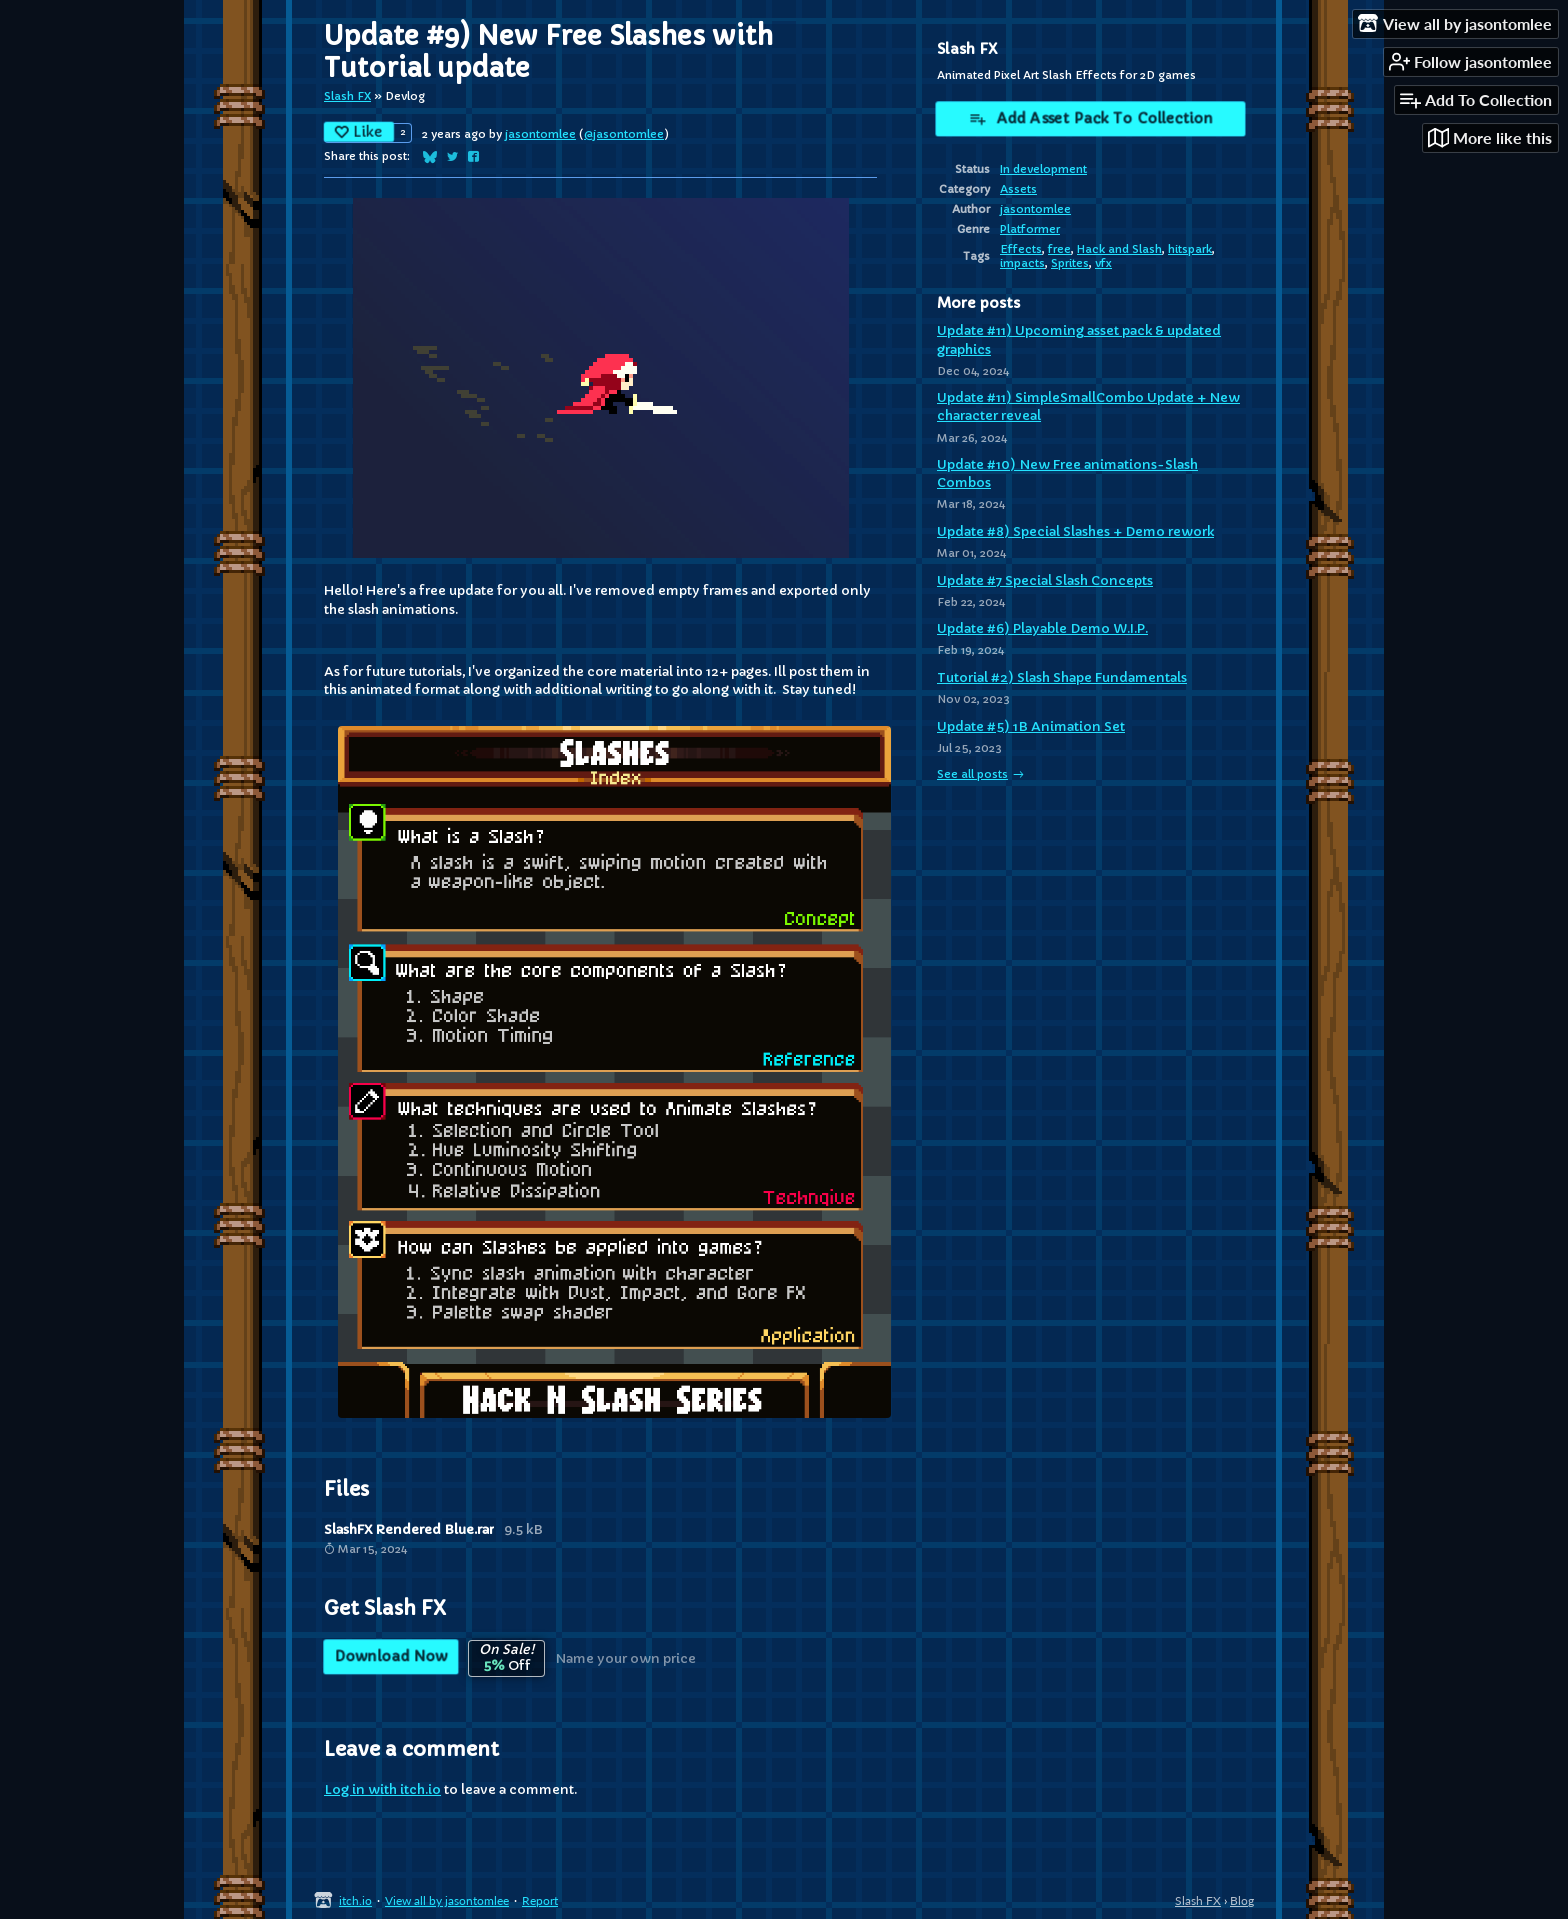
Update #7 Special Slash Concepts (1045, 580)
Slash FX (347, 96)
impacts (1022, 263)
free (1059, 249)
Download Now (391, 1657)
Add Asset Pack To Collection (1090, 120)
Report (540, 1900)
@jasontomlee (624, 134)
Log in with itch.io (382, 1789)
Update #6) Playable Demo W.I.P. (1042, 628)
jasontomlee (540, 134)
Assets (1018, 189)
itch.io (355, 1900)
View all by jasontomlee (447, 1900)
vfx (1103, 263)
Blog (1242, 1900)
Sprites (1070, 263)
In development (1043, 169)
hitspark (1190, 249)
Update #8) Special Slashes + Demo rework (1075, 531)
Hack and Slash (1119, 249)
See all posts (972, 774)
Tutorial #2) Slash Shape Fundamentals (1062, 677)
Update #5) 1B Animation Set (1031, 726)
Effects (1021, 249)
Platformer (1030, 229)
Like (359, 130)
